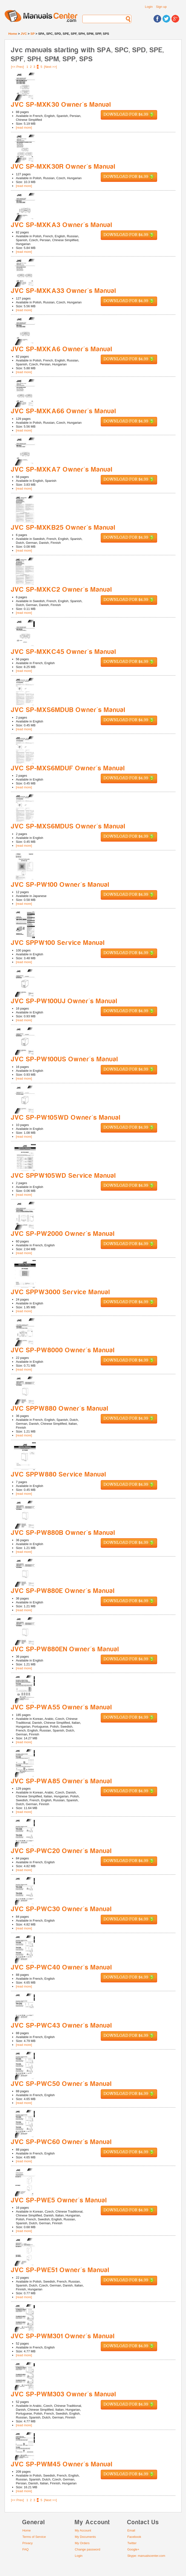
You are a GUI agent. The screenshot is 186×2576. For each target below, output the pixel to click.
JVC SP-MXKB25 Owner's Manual (63, 527)
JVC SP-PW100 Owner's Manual (60, 884)
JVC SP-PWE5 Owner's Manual (59, 2200)
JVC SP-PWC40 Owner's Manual (61, 1967)
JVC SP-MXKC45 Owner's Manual (63, 652)
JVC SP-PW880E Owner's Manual (63, 1591)
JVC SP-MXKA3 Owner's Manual (61, 225)
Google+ (133, 2549)
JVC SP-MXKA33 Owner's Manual (63, 291)
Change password (87, 2549)
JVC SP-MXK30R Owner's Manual (63, 166)
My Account (83, 2530)
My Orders (82, 2543)
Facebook (134, 2537)
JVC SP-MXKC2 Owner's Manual (61, 589)
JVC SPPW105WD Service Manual (63, 1175)
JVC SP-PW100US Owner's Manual (64, 1059)
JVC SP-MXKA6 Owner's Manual (61, 349)
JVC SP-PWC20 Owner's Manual (61, 1851)
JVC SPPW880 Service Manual (58, 1474)
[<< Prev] (17, 67)
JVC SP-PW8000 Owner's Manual (63, 1350)
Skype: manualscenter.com (146, 2556)
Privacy (27, 2543)
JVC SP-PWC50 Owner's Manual (61, 2084)
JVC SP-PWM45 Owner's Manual (62, 2464)
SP (32, 33)
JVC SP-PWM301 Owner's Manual (63, 2336)
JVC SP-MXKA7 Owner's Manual (62, 469)
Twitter (131, 2543)
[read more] (24, 127)
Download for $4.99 (128, 115)
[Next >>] (50, 67)
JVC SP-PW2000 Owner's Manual (63, 1234)
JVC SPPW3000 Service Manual (60, 1292)
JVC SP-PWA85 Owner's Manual (61, 1781)
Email (131, 2530)
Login (149, 7)
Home (12, 33)
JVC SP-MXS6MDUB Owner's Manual (68, 710)
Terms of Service (34, 2537)
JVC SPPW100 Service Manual (58, 943)
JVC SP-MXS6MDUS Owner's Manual (68, 826)
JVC (24, 33)
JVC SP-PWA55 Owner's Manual (61, 1707)
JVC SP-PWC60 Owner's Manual (61, 2142)
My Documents (85, 2537)
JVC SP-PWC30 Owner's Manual (61, 1909)
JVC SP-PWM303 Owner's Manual (63, 2394)
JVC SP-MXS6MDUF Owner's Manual (68, 768)
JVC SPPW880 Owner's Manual (60, 1408)
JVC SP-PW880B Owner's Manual (63, 1533)
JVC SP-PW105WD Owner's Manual (66, 1117)
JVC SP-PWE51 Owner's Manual (60, 2270)
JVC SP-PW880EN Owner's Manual (65, 1649)
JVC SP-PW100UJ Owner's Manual (64, 1001)
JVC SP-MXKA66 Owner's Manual (63, 411)
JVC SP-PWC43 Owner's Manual (61, 2025)
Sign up (161, 7)
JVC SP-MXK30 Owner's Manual (61, 104)
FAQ (25, 2549)
